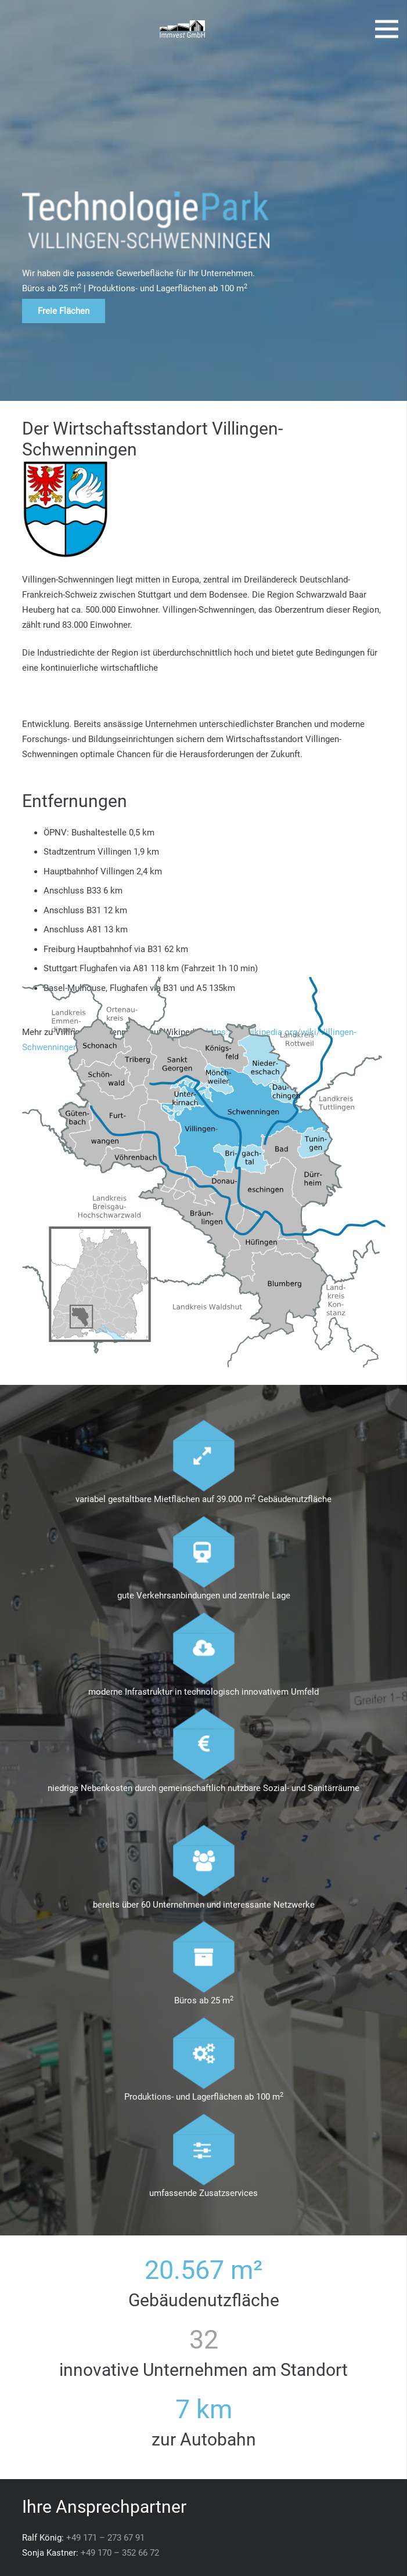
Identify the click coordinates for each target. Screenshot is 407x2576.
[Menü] (386, 29)
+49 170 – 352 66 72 (120, 2553)
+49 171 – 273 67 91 (105, 2537)
